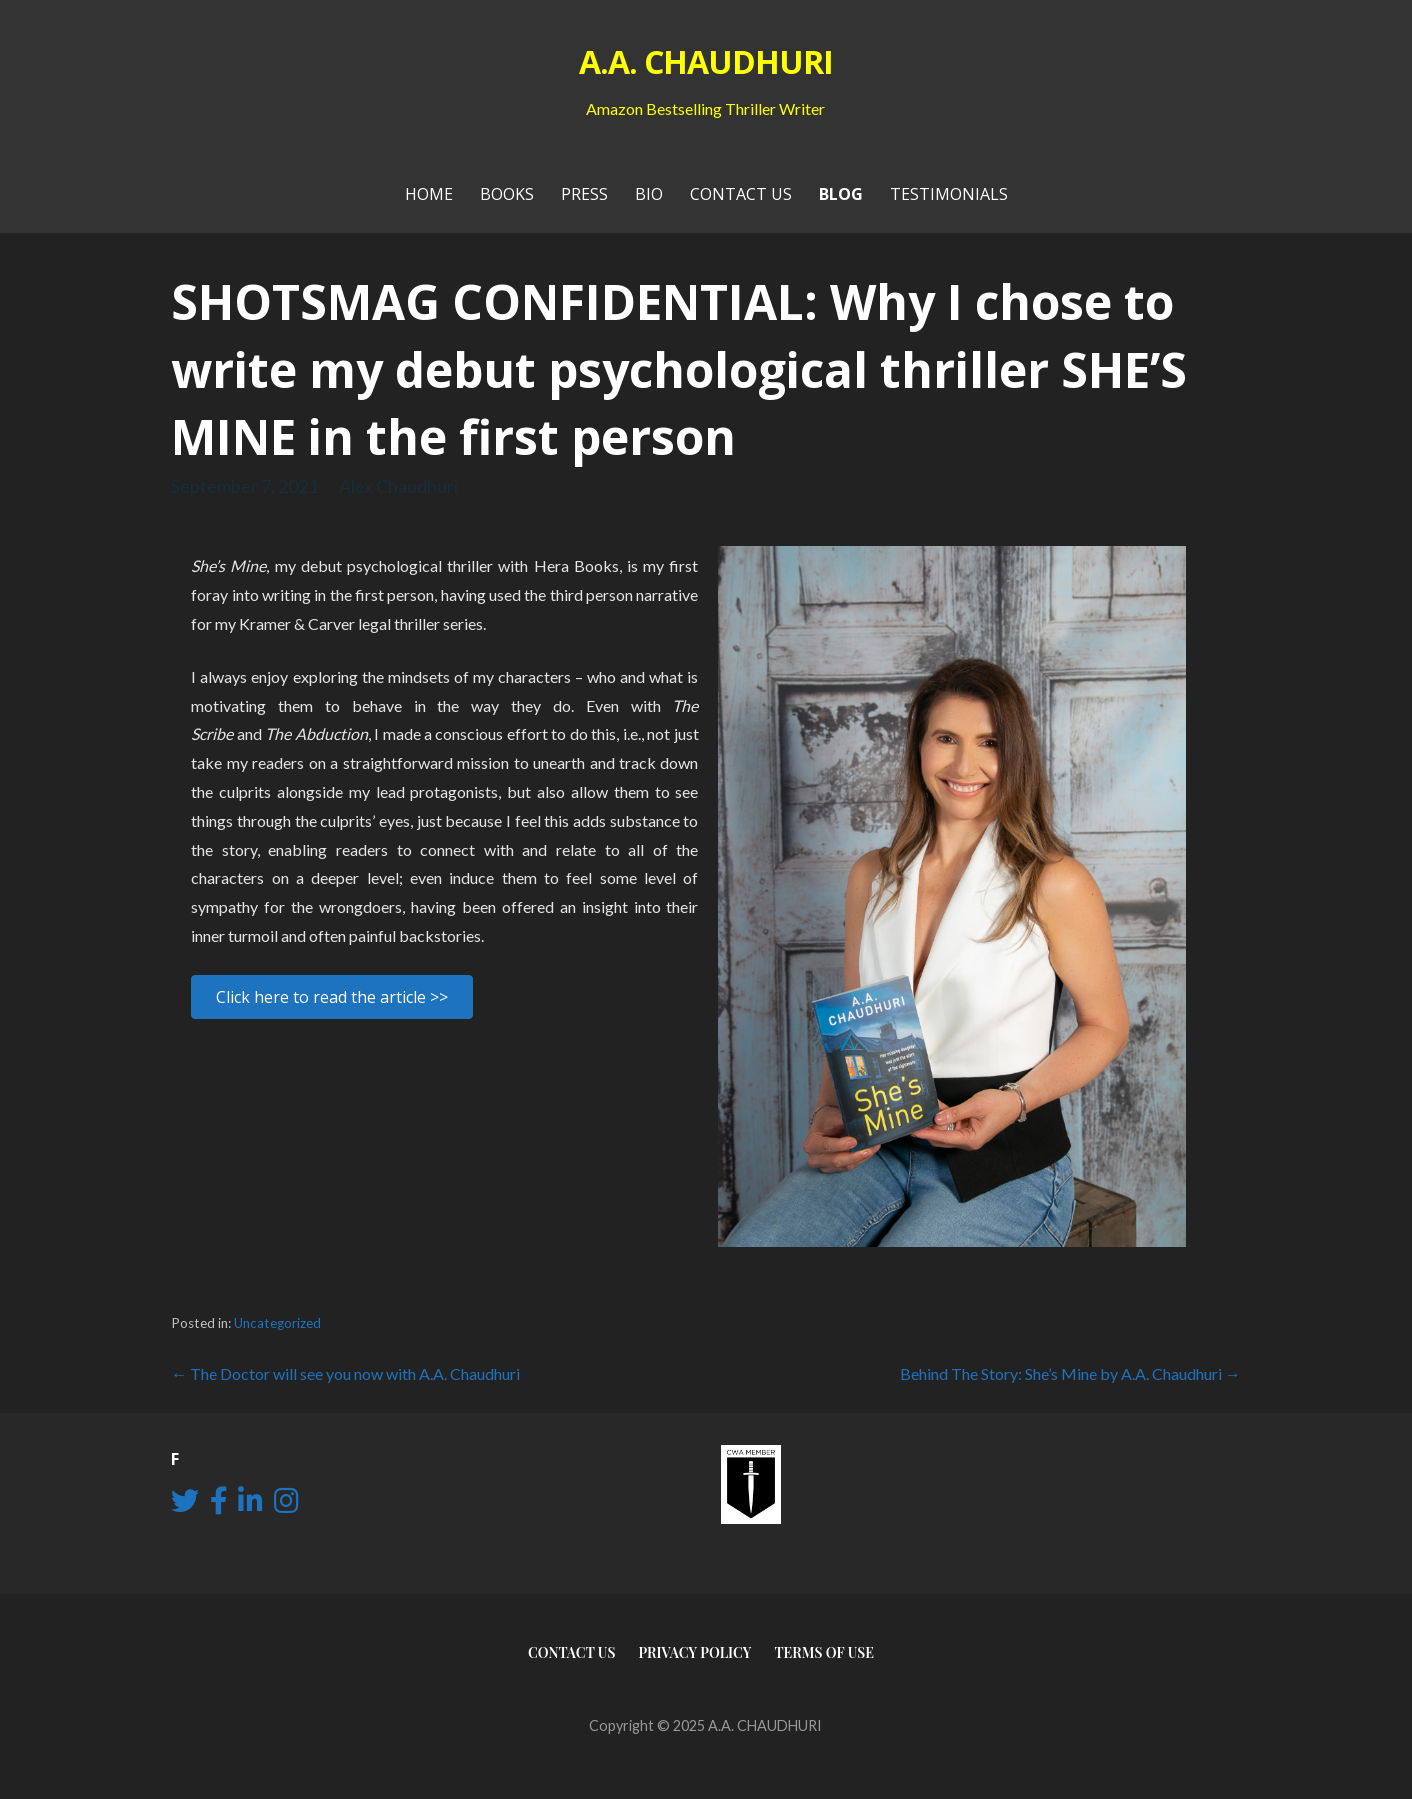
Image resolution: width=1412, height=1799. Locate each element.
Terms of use (824, 1652)
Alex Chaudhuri (398, 486)
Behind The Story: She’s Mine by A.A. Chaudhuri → (1070, 1373)
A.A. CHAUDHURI (706, 61)
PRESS (584, 194)
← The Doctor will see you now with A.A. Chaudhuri (345, 1373)
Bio (649, 194)
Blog (841, 194)
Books (507, 194)
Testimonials (949, 194)
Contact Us (741, 194)
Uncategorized (277, 1323)
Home (429, 194)
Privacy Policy (694, 1652)
